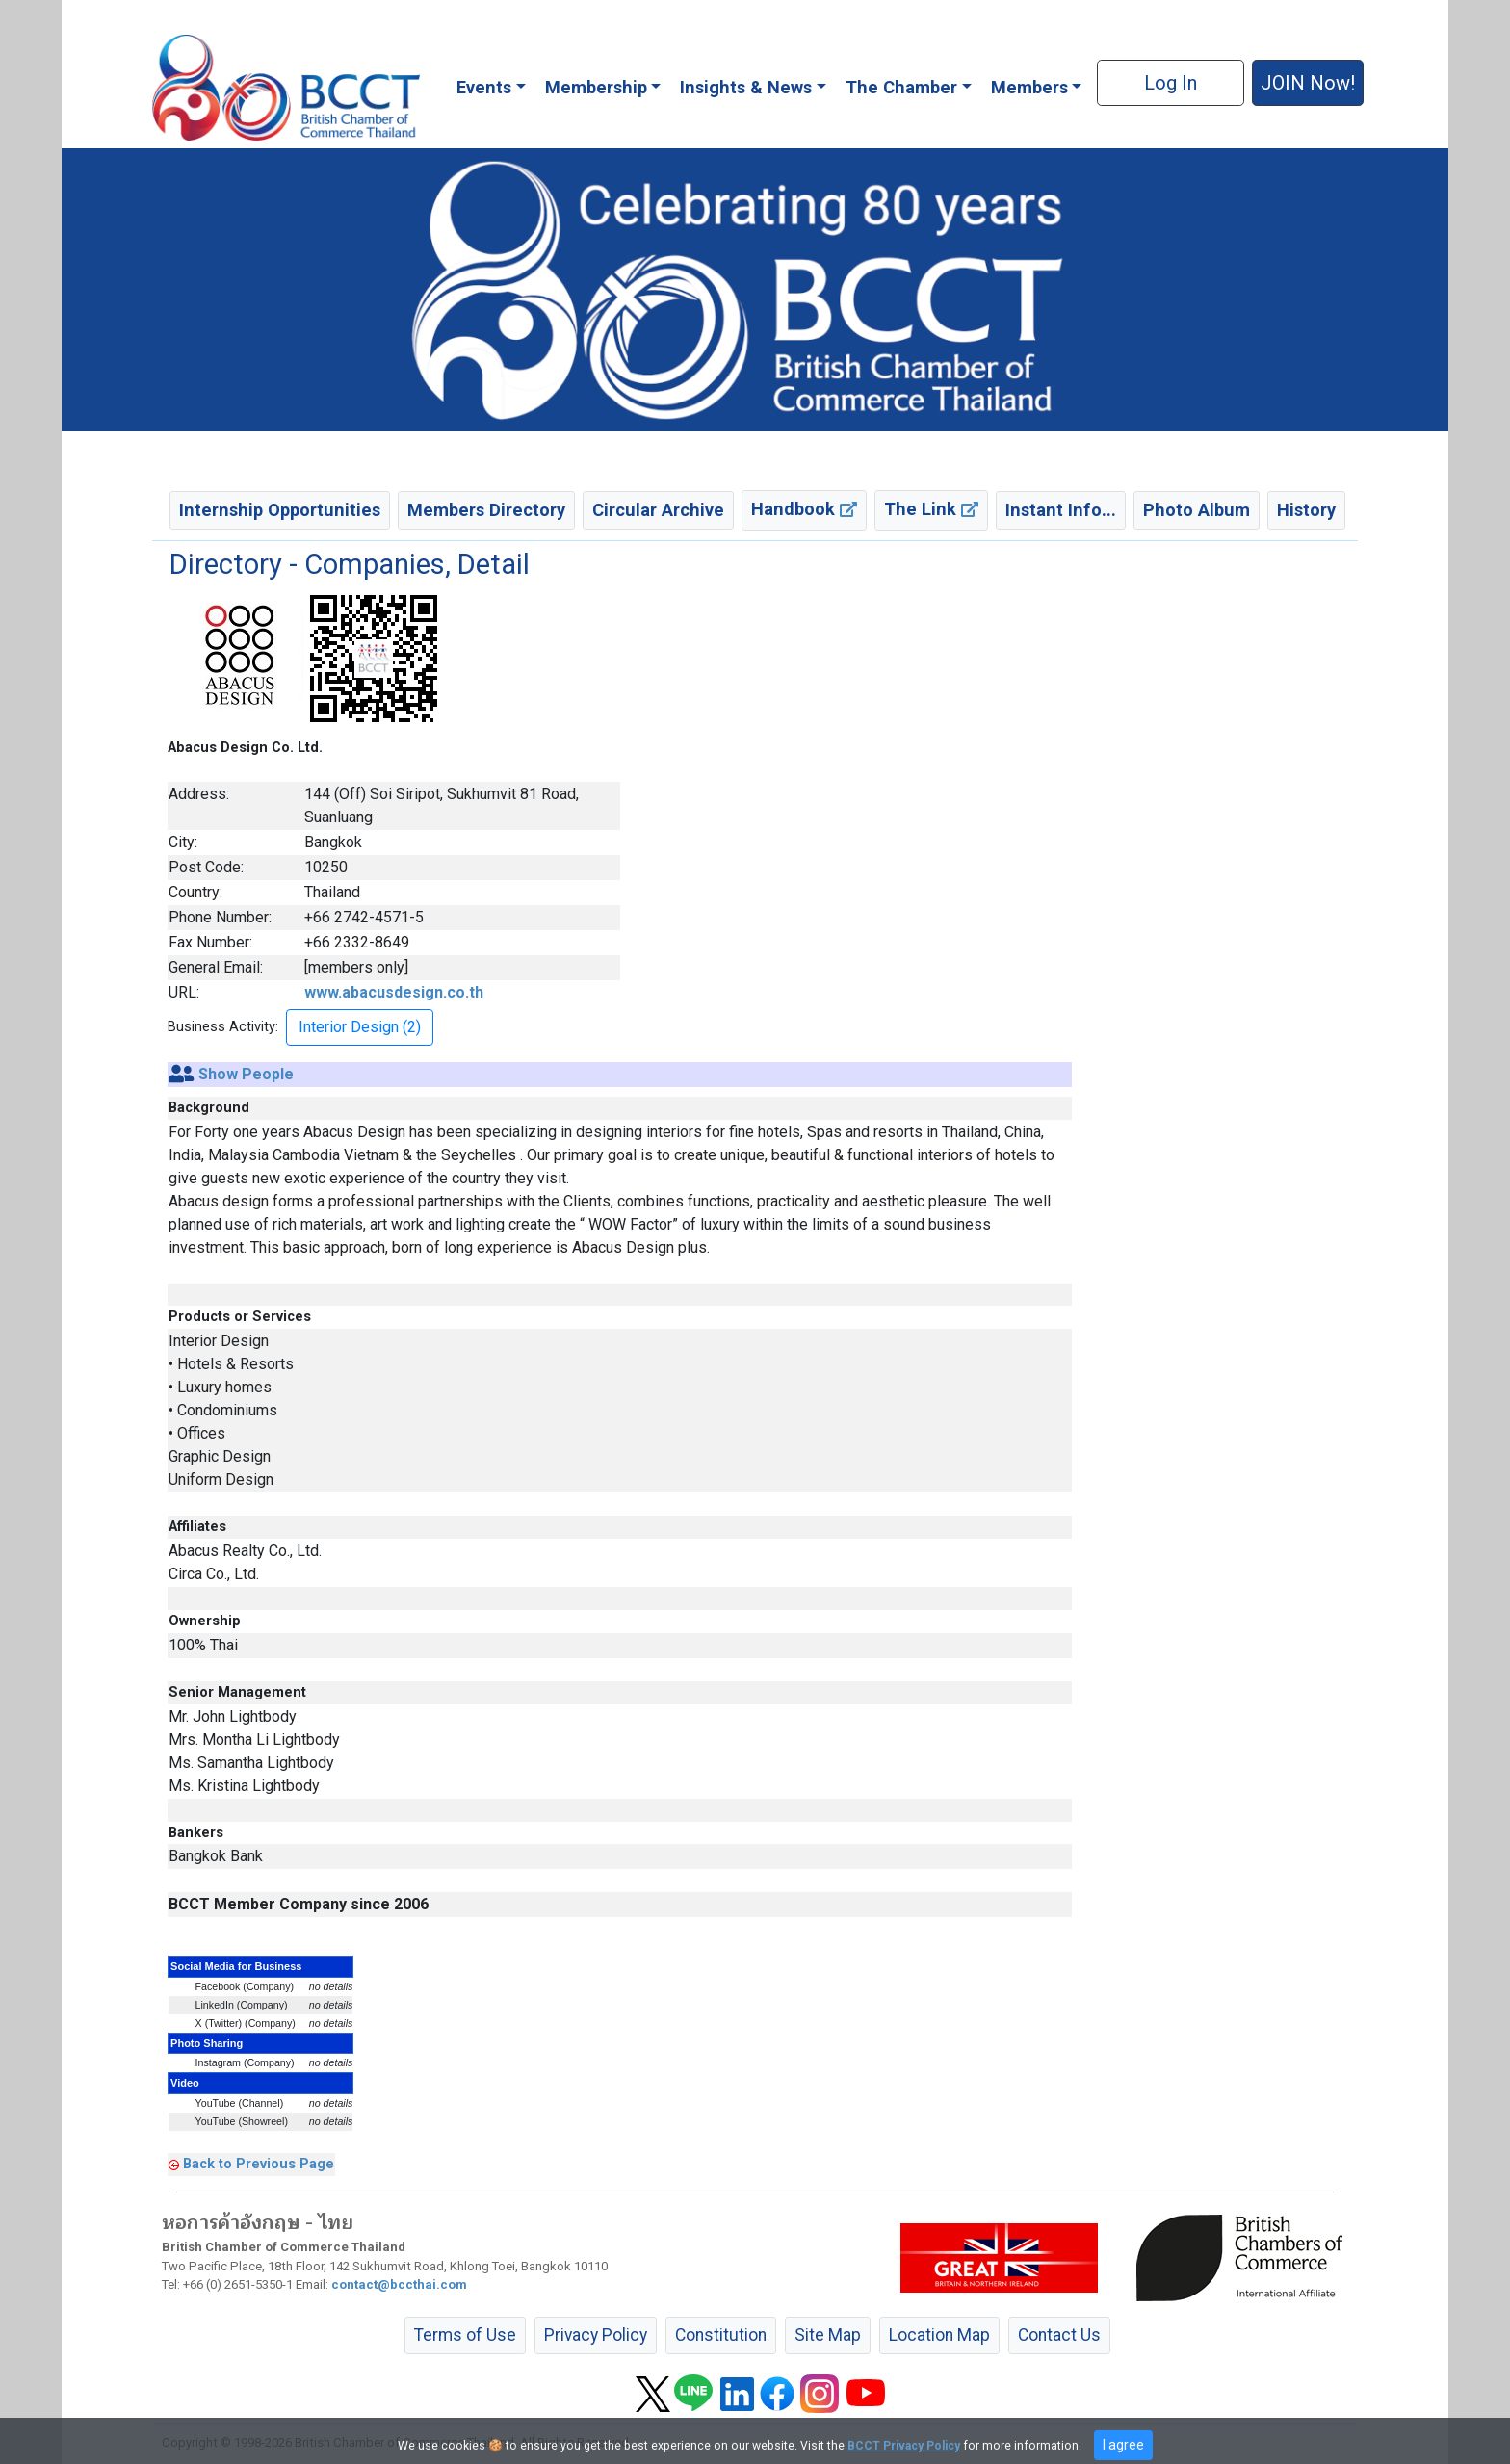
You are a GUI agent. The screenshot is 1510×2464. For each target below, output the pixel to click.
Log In (1170, 82)
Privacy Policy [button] (595, 2335)
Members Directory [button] (486, 510)
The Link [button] (931, 509)
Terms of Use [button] (465, 2335)
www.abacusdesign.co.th (393, 992)
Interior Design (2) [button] (360, 1027)
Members (1029, 87)
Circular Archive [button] (658, 510)
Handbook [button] (804, 509)
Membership (596, 87)
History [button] (1306, 510)
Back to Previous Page (258, 2163)
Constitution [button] (721, 2335)
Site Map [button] (827, 2335)
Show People (246, 1074)
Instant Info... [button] (1060, 510)
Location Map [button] (939, 2335)
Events (483, 87)
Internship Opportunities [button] (279, 510)
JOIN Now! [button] (1308, 82)
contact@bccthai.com (399, 2284)
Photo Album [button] (1196, 510)
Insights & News (746, 87)
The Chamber (901, 87)
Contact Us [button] (1059, 2335)
